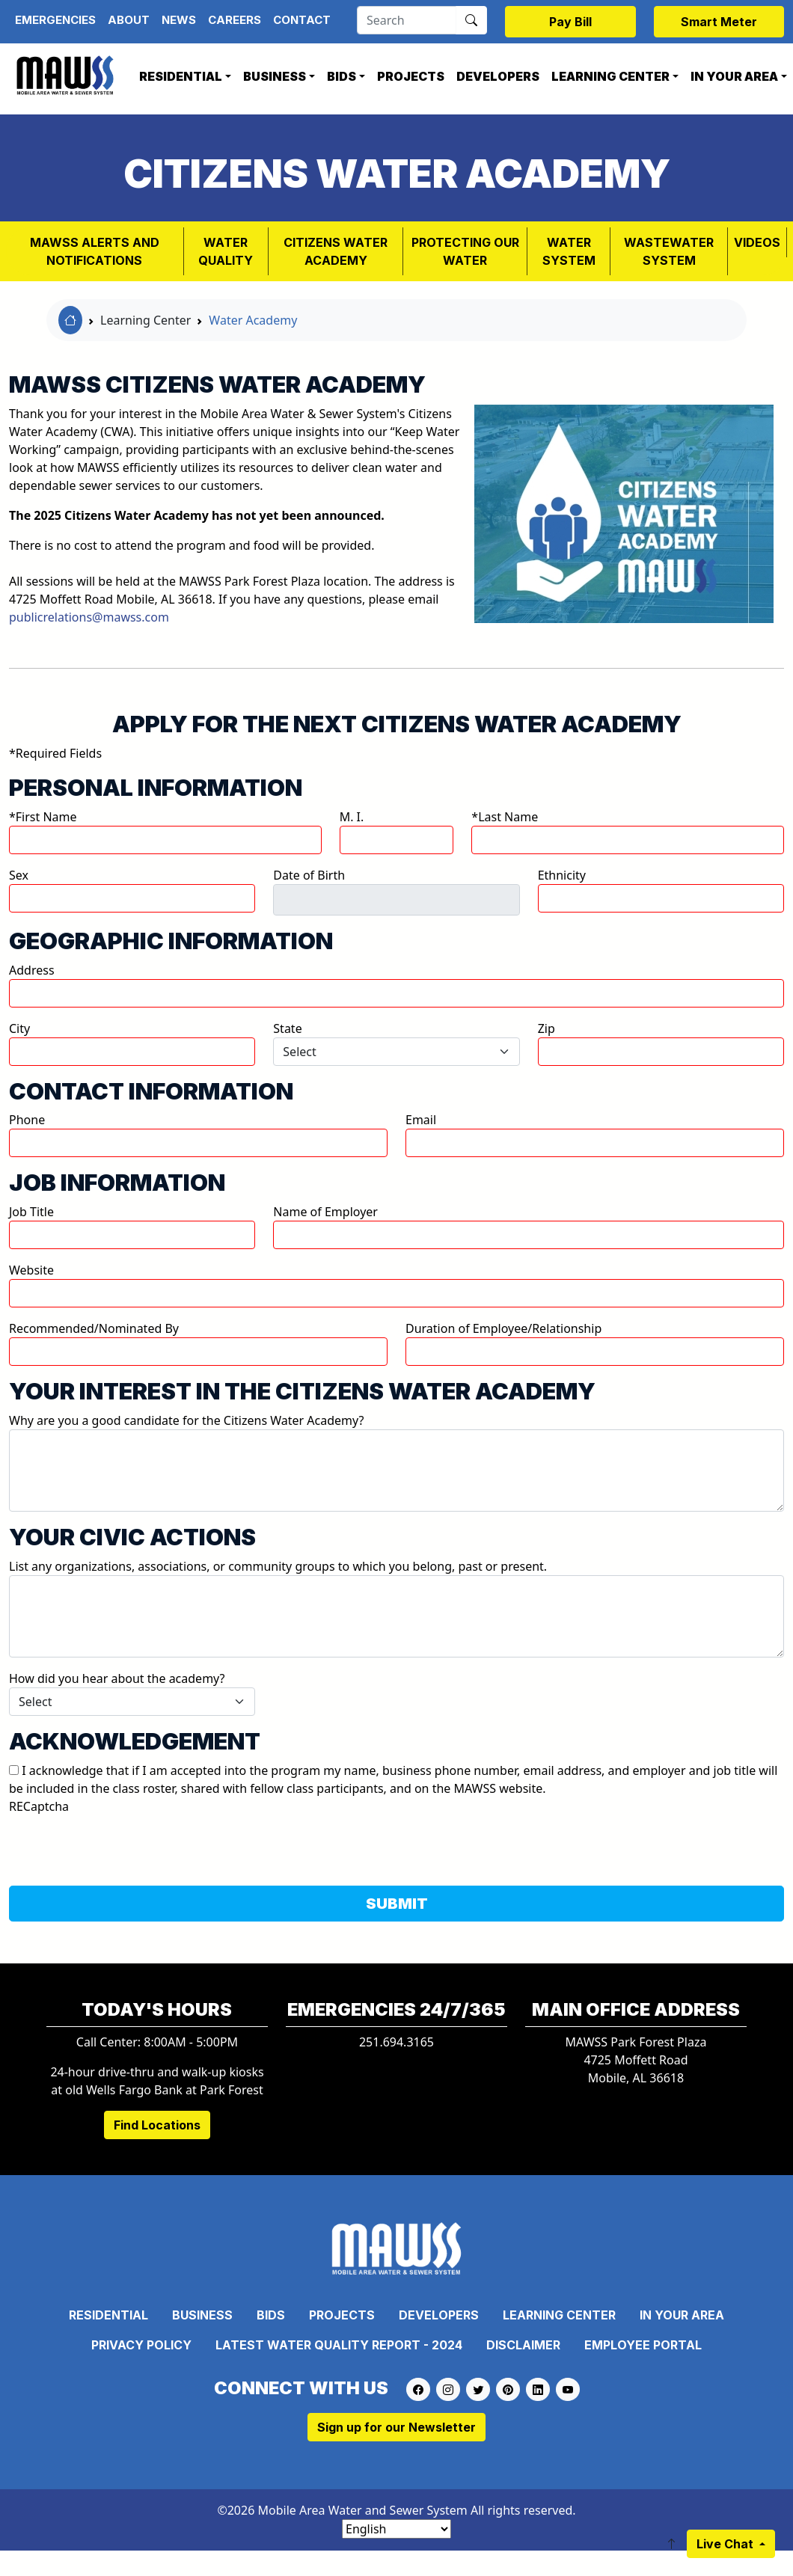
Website (31, 1270)
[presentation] (122, 1844)
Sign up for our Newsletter (396, 2427)
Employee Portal (643, 2344)
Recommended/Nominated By (94, 1328)
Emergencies (55, 20)
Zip (546, 1028)
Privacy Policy (141, 2344)
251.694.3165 (396, 2042)
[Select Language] (396, 2529)
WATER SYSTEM (568, 251)
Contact (302, 20)
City (19, 1028)
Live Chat (726, 2543)
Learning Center (610, 76)
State (287, 1028)
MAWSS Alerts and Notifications (94, 251)
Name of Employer (325, 1211)
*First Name (43, 817)
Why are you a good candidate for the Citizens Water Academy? (186, 1420)
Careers (234, 20)
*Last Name (504, 817)
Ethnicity (562, 875)
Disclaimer (523, 2344)
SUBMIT (397, 1904)
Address (32, 970)
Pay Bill (570, 21)
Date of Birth (309, 875)
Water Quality (225, 251)
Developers (497, 76)
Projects (410, 76)
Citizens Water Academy (336, 251)
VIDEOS (757, 242)
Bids (341, 76)
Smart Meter (719, 21)
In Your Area (682, 2314)
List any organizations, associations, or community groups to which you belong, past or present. (278, 1566)
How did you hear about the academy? (117, 1678)
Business (274, 76)
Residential (180, 76)
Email (420, 1119)
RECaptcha (39, 1806)
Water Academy (253, 320)
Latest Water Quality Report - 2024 (338, 2344)
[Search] (406, 20)
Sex (18, 875)
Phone (27, 1119)
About (129, 20)
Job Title (31, 1211)
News (179, 20)
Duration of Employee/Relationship (503, 1328)
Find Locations (157, 2124)
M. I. (352, 817)
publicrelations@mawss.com (89, 617)
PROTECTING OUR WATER (465, 251)
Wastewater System (669, 251)
